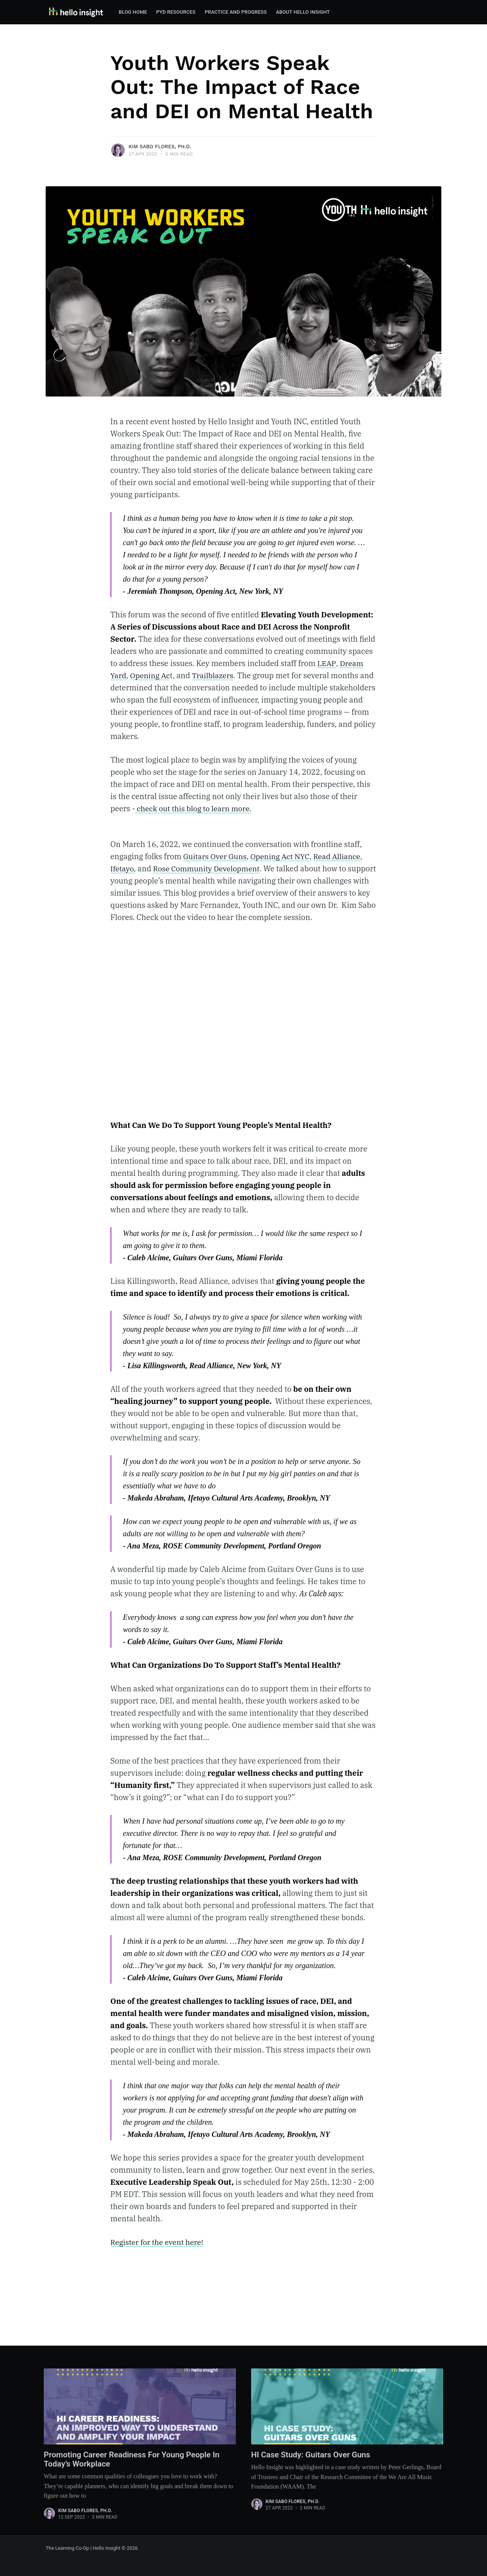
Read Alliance (341, 856)
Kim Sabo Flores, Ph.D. (160, 146)
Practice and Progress (236, 12)
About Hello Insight (303, 12)
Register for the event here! (158, 2254)
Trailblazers (215, 675)
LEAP (326, 663)
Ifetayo (122, 868)
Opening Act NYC (283, 856)
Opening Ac (151, 675)
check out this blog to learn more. (195, 808)
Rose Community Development (209, 868)
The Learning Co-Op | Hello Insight (83, 2548)
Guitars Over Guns (216, 856)
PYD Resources (176, 12)
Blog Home (133, 12)
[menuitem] (133, 12)
